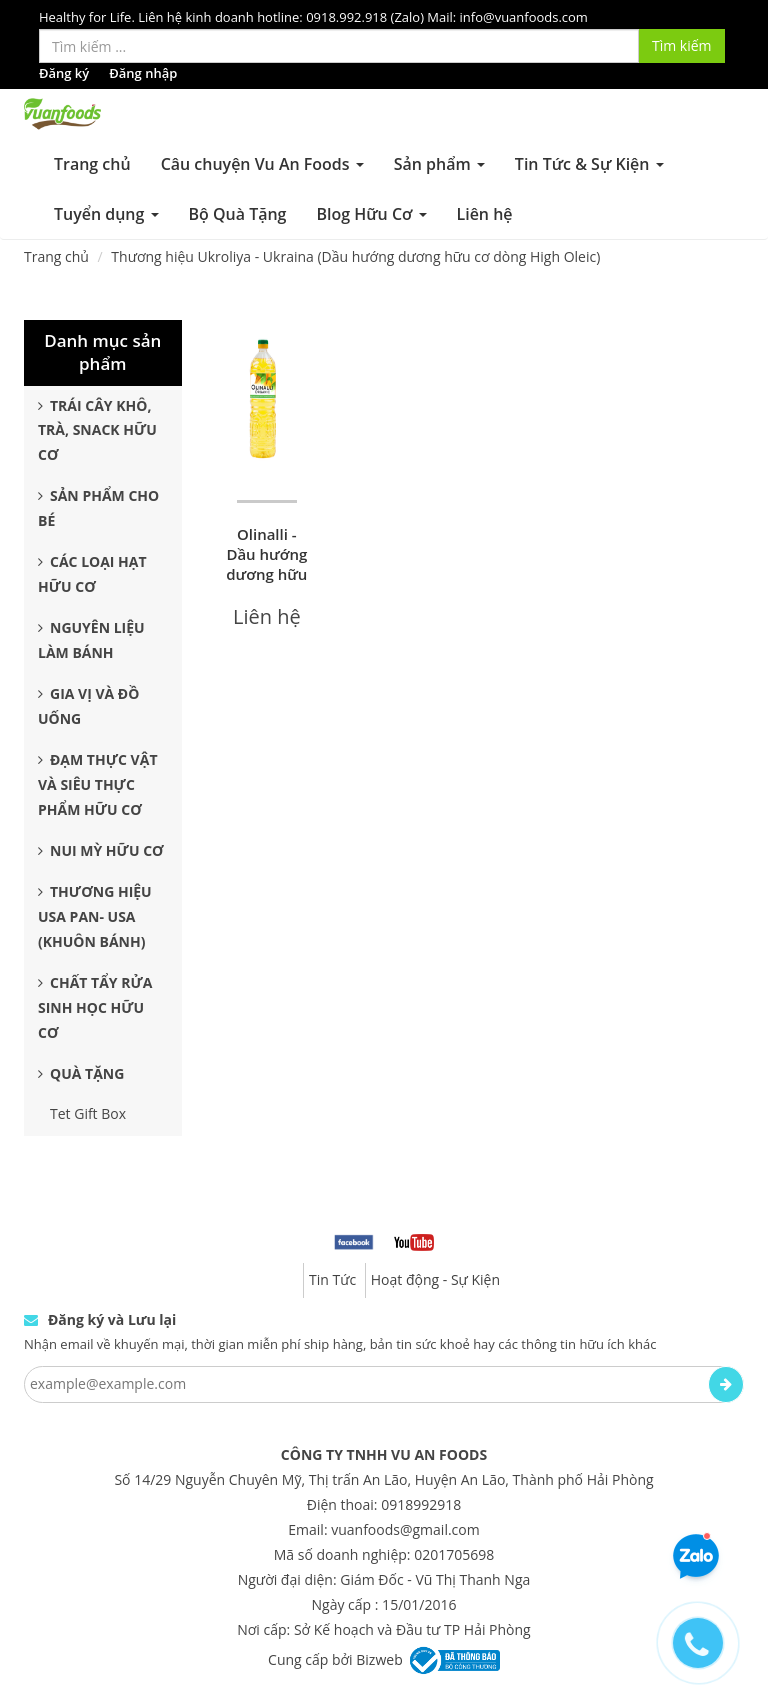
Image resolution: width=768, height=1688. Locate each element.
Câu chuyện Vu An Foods (262, 164)
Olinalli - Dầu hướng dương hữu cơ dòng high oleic (266, 574)
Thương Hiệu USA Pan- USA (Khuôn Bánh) (95, 916)
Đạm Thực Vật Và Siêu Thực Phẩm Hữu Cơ (98, 784)
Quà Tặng (81, 1073)
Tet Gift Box (88, 1113)
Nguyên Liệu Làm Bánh (91, 640)
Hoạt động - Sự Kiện (435, 1279)
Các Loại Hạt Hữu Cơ (92, 574)
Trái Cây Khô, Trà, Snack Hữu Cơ (97, 430)
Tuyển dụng (106, 214)
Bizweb (379, 1658)
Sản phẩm (439, 164)
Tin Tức (332, 1279)
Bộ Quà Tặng (238, 214)
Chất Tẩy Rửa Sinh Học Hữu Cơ (95, 1007)
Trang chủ (92, 164)
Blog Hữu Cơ (371, 214)
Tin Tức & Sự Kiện (589, 164)
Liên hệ (485, 214)
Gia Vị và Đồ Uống (88, 706)
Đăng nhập (143, 73)
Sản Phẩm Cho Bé (98, 508)
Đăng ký (64, 73)
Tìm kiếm (682, 45)
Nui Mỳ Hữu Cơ (101, 850)
